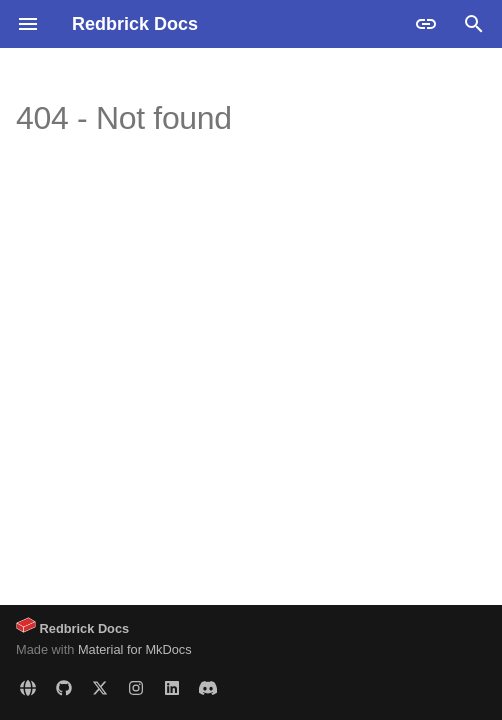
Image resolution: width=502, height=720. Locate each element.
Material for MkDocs (135, 649)
